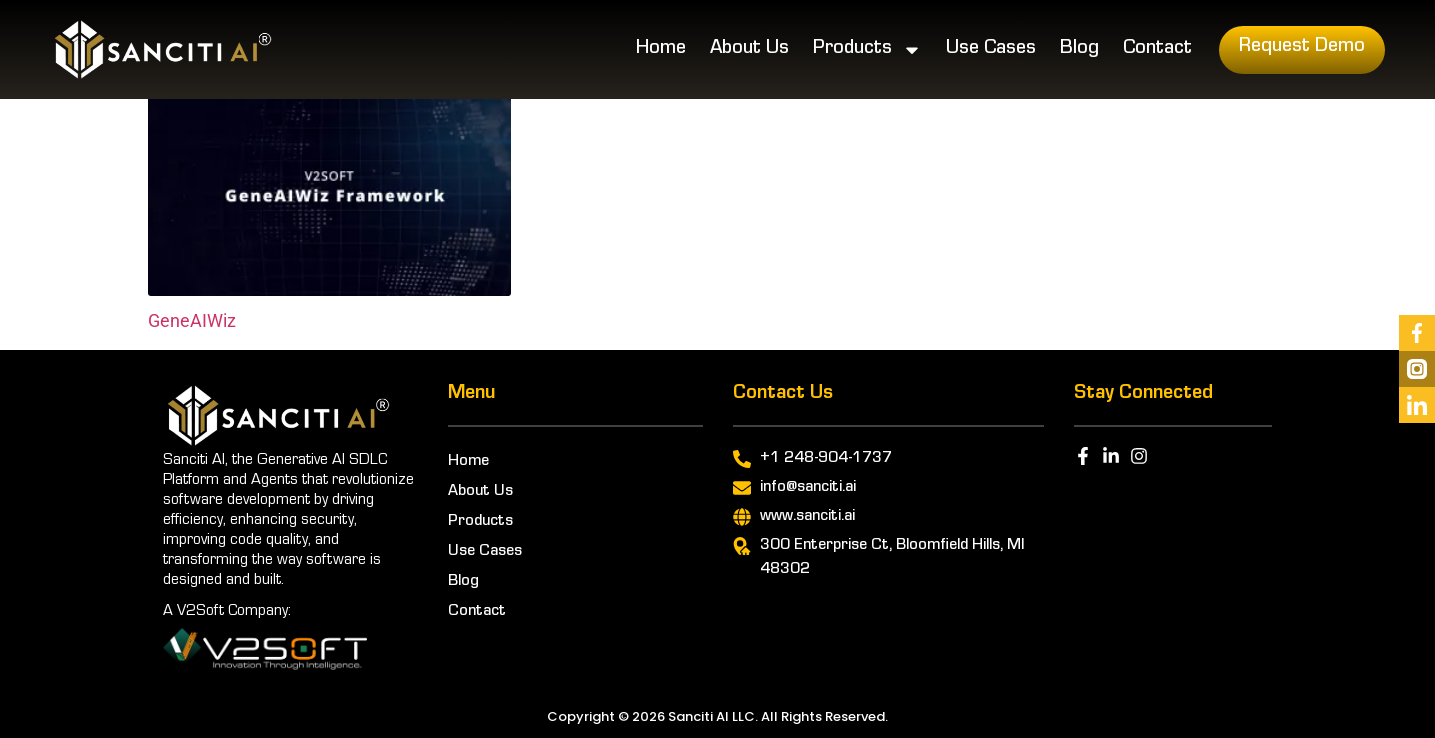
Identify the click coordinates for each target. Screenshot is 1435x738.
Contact (1157, 50)
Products (867, 50)
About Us (749, 50)
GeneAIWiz (192, 321)
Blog (1079, 50)
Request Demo (1302, 48)
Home (661, 50)
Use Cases (991, 50)
